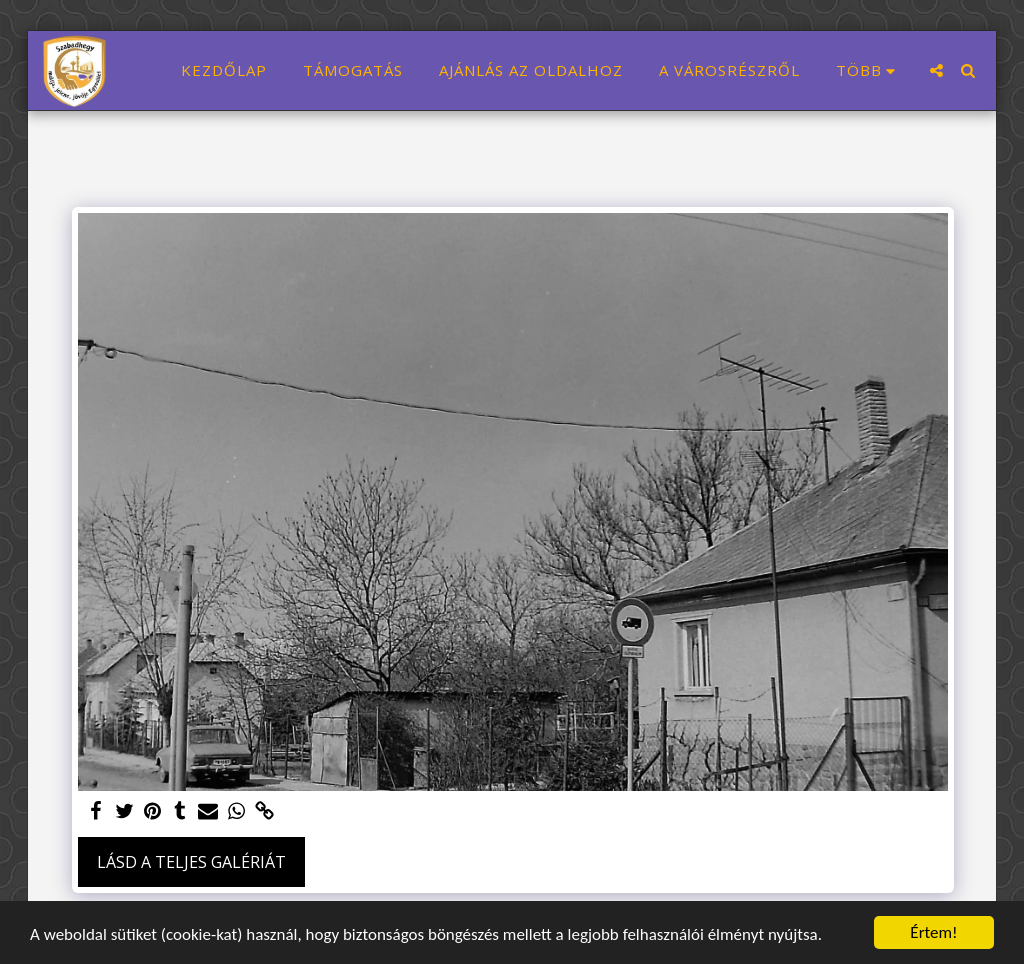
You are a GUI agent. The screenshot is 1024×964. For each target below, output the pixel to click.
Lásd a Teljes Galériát (191, 862)
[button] (936, 70)
